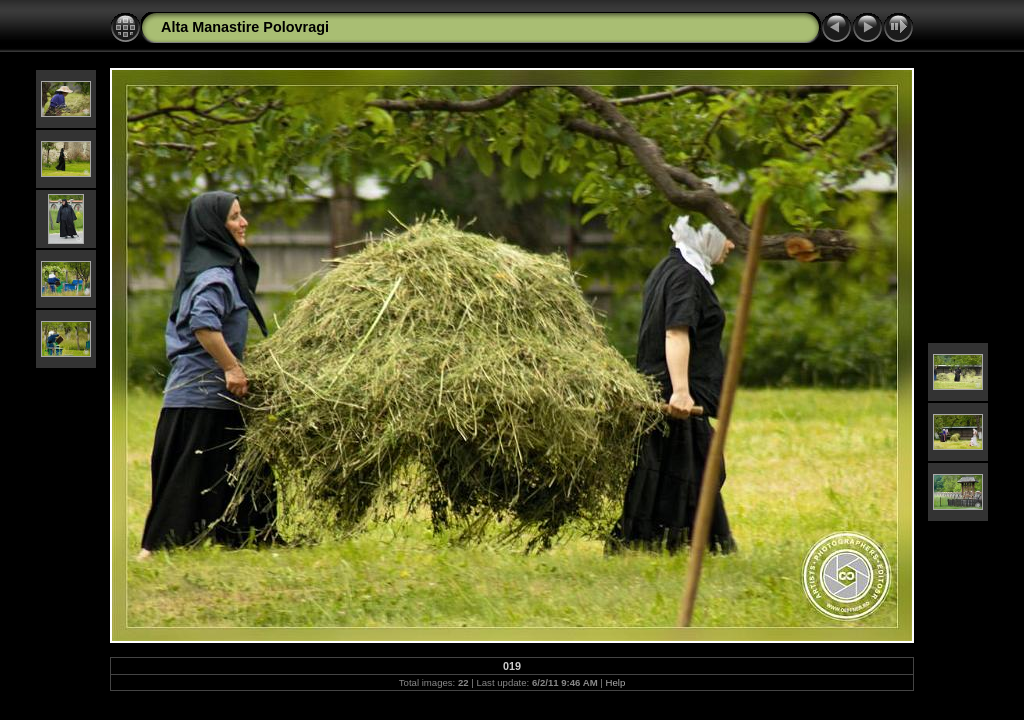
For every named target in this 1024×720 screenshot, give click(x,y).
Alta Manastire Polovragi (245, 27)
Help (616, 682)
